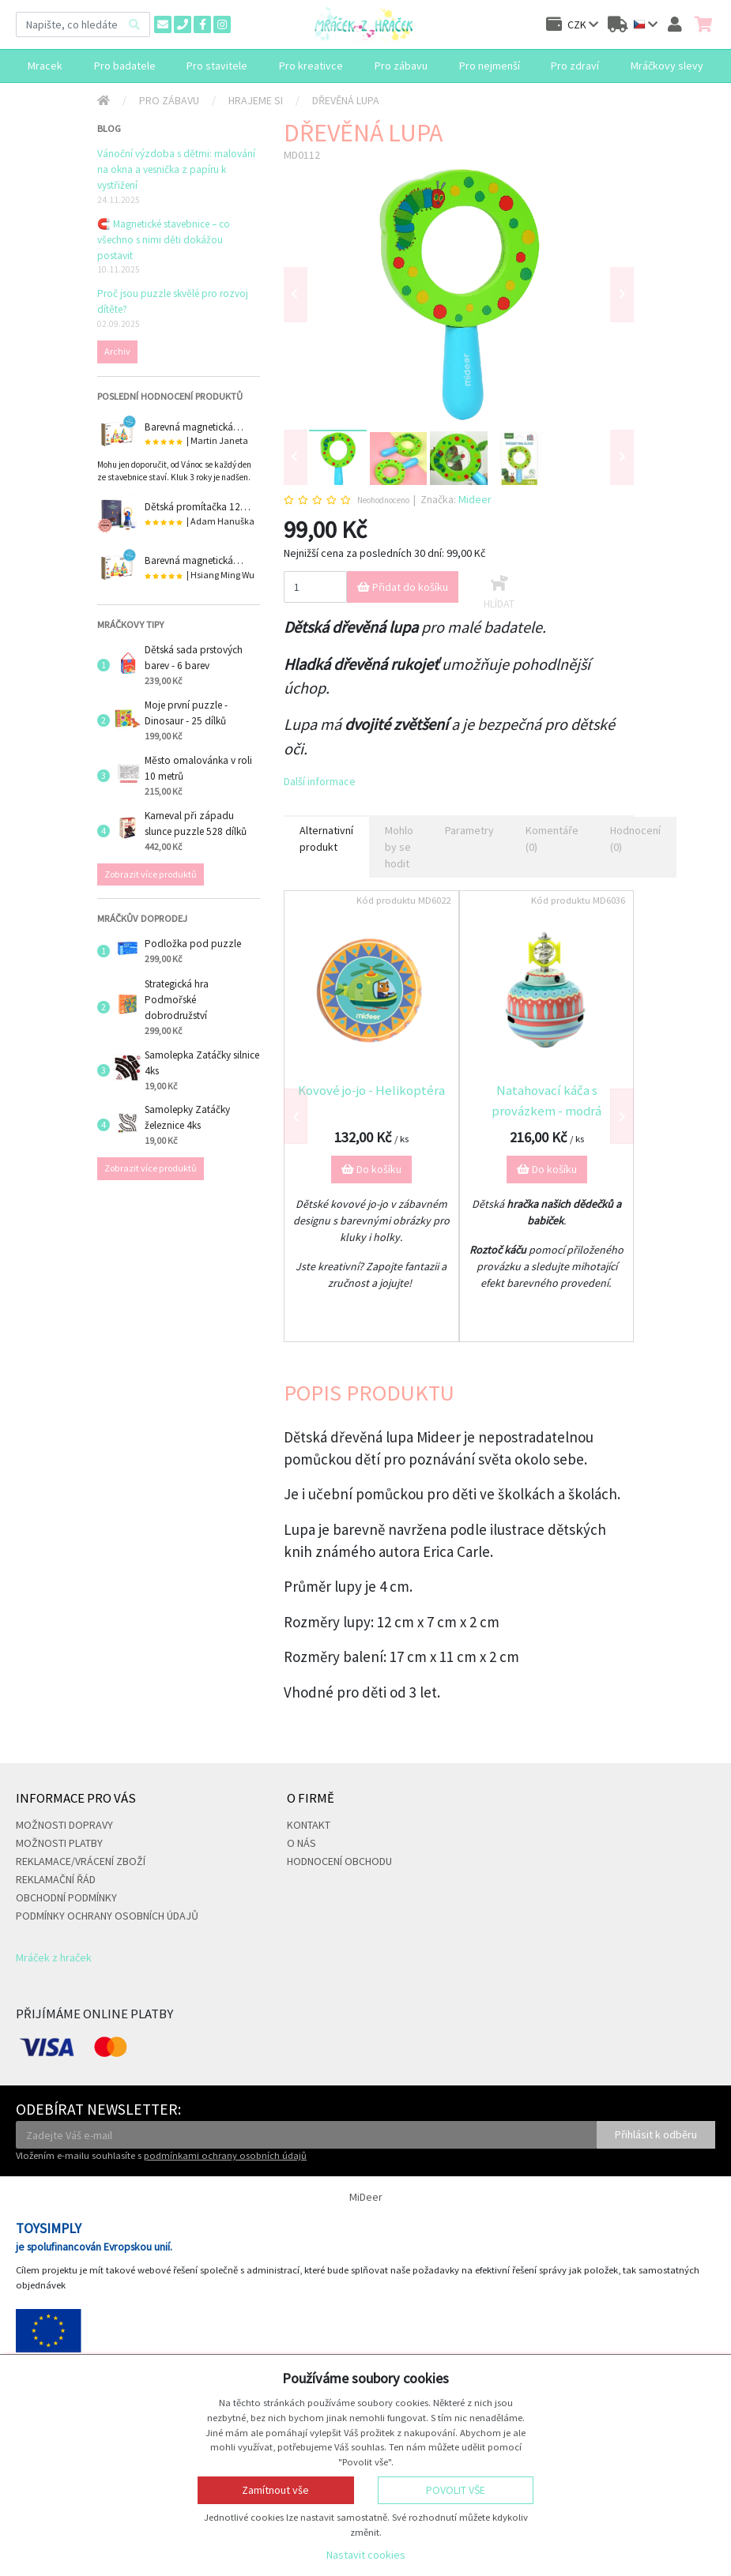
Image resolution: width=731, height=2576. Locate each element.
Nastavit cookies (365, 2555)
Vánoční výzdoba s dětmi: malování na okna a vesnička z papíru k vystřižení (176, 169)
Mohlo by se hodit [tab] (399, 847)
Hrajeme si (255, 100)
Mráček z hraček (54, 1957)
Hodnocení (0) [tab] (635, 838)
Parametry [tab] (469, 830)
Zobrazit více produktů (150, 874)
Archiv (117, 351)
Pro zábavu (169, 100)
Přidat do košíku (402, 587)
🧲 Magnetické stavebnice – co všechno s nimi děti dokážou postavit (163, 239)
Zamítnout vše (275, 2490)
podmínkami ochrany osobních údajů (225, 2155)
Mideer (475, 499)
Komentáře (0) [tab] (552, 838)
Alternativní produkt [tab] (326, 838)
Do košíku (371, 1169)
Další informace (320, 781)
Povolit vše (455, 2490)
